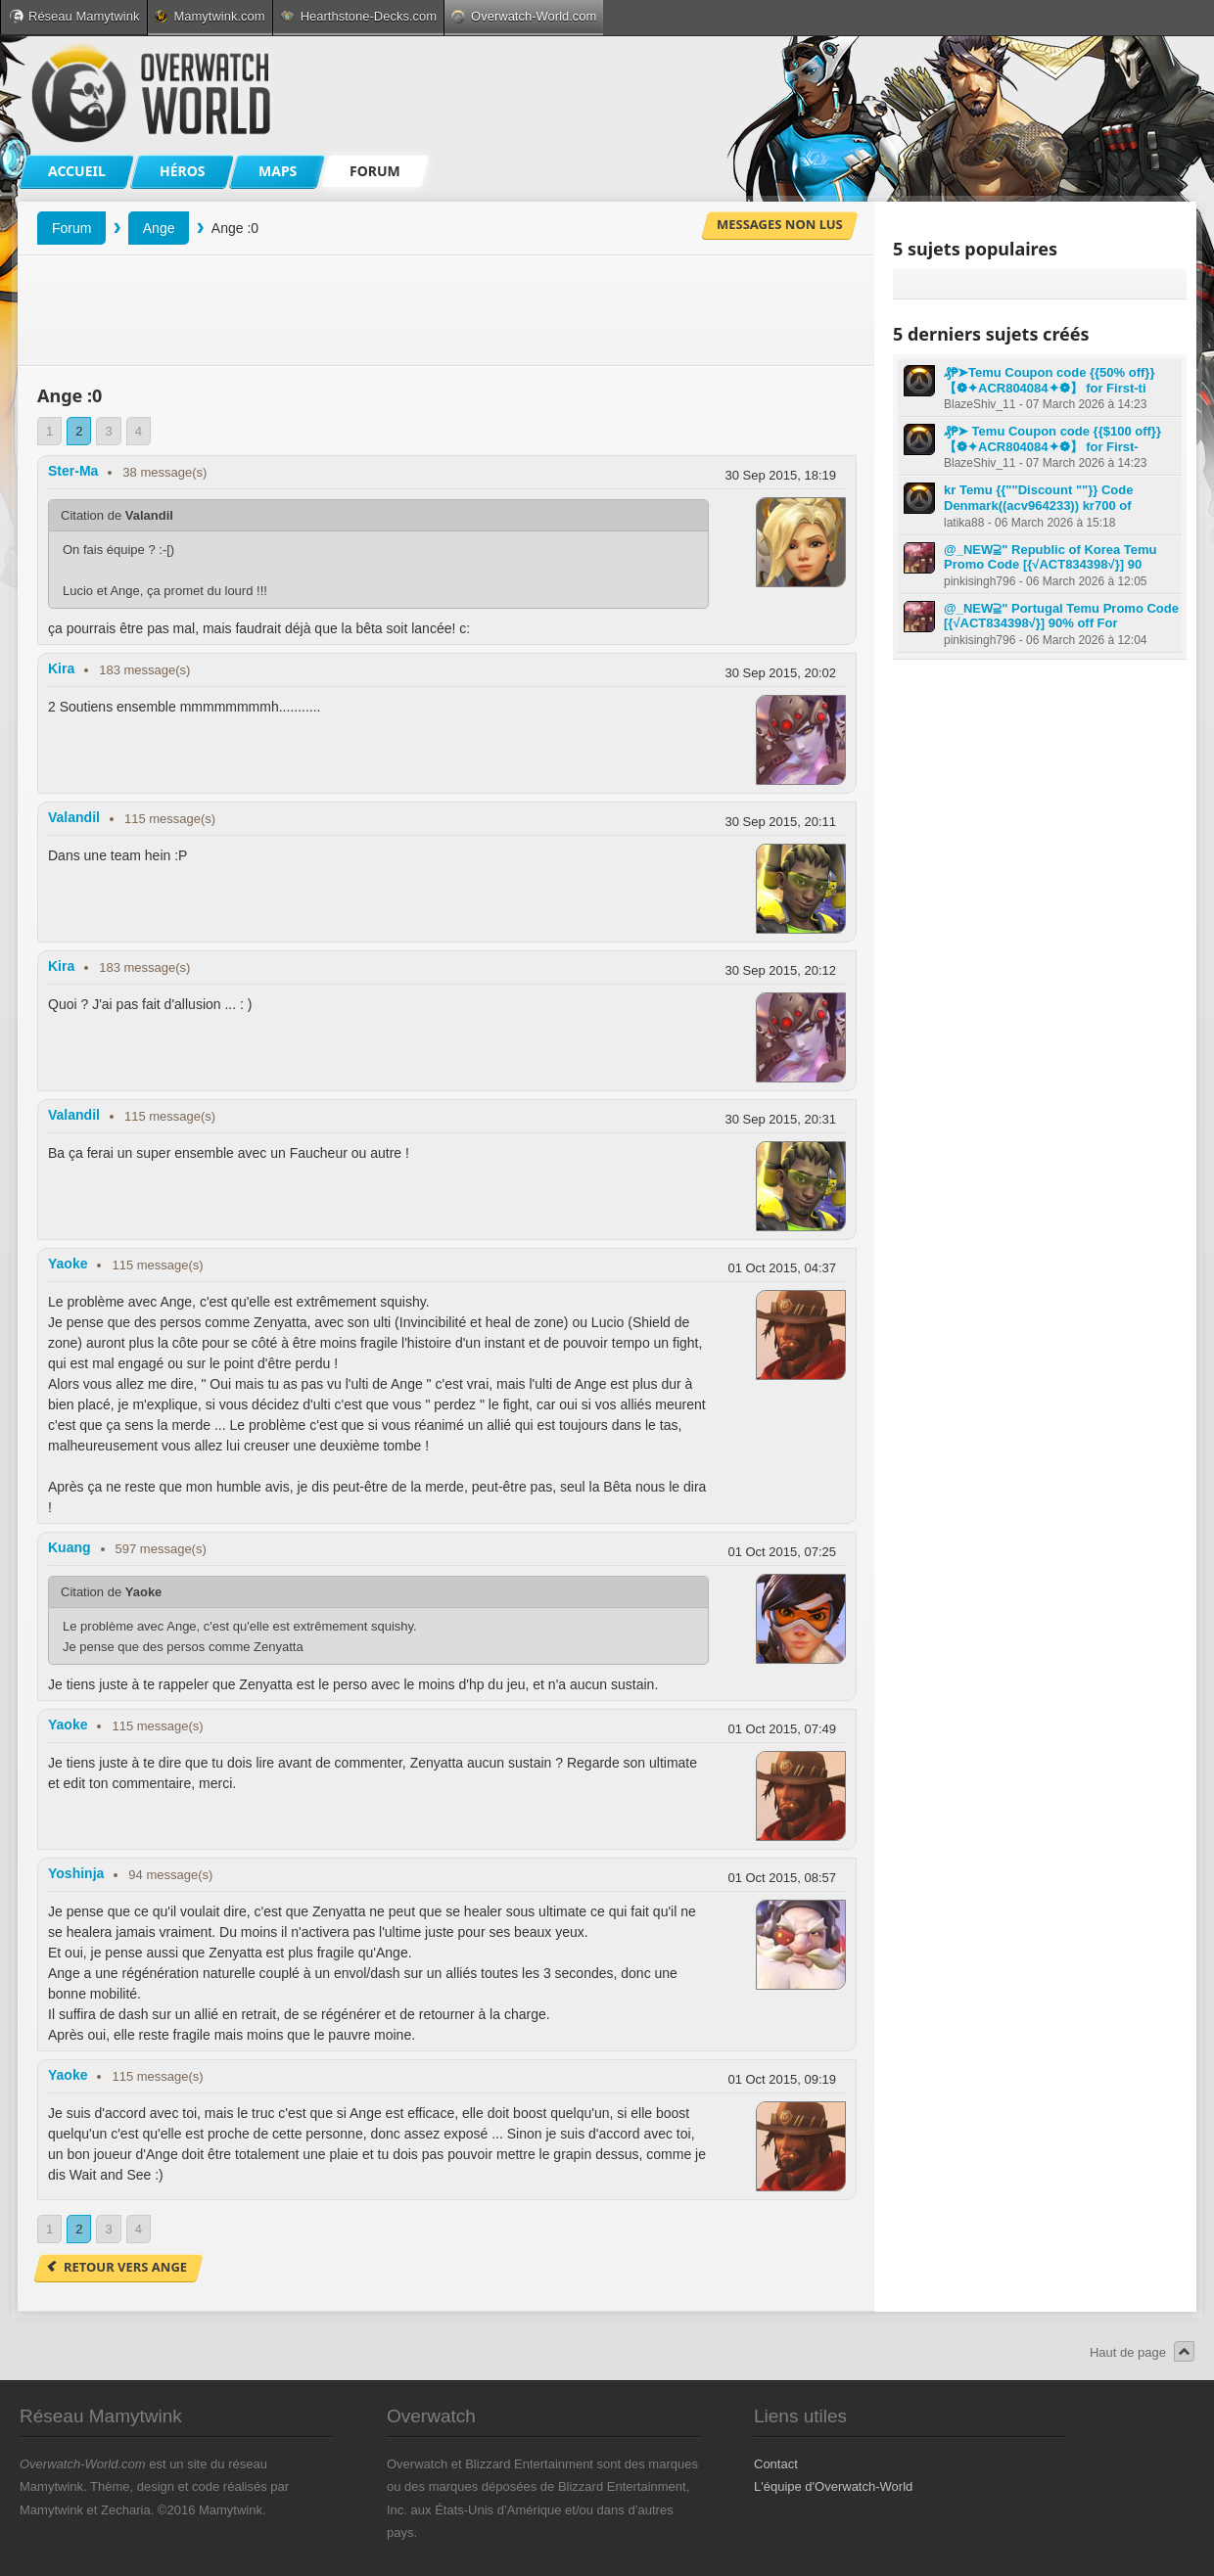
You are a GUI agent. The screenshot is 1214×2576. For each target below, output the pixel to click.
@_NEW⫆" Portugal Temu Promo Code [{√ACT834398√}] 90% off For (1061, 616)
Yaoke (67, 1263)
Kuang (69, 1547)
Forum (71, 228)
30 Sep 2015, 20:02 (781, 673)
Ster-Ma (73, 471)
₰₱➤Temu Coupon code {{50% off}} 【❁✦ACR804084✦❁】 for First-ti (1049, 380)
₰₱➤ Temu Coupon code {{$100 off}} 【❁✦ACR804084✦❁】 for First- (1052, 439)
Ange (159, 228)
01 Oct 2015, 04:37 (781, 1268)
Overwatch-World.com (523, 16)
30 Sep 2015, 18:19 (781, 475)
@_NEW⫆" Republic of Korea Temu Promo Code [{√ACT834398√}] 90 (1050, 557)
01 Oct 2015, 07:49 (781, 1729)
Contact (776, 2464)
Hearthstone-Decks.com (358, 16)
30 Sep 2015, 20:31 (781, 1119)
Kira (61, 668)
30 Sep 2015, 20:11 (781, 821)
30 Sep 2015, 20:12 (781, 970)
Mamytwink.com (209, 16)
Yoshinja (76, 1873)
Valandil (74, 817)
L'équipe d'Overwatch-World (833, 2486)
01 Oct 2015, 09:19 (781, 2079)
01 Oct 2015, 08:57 (781, 1877)
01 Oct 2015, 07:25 (781, 1551)
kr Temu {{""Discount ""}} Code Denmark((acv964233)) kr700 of (1038, 498)
